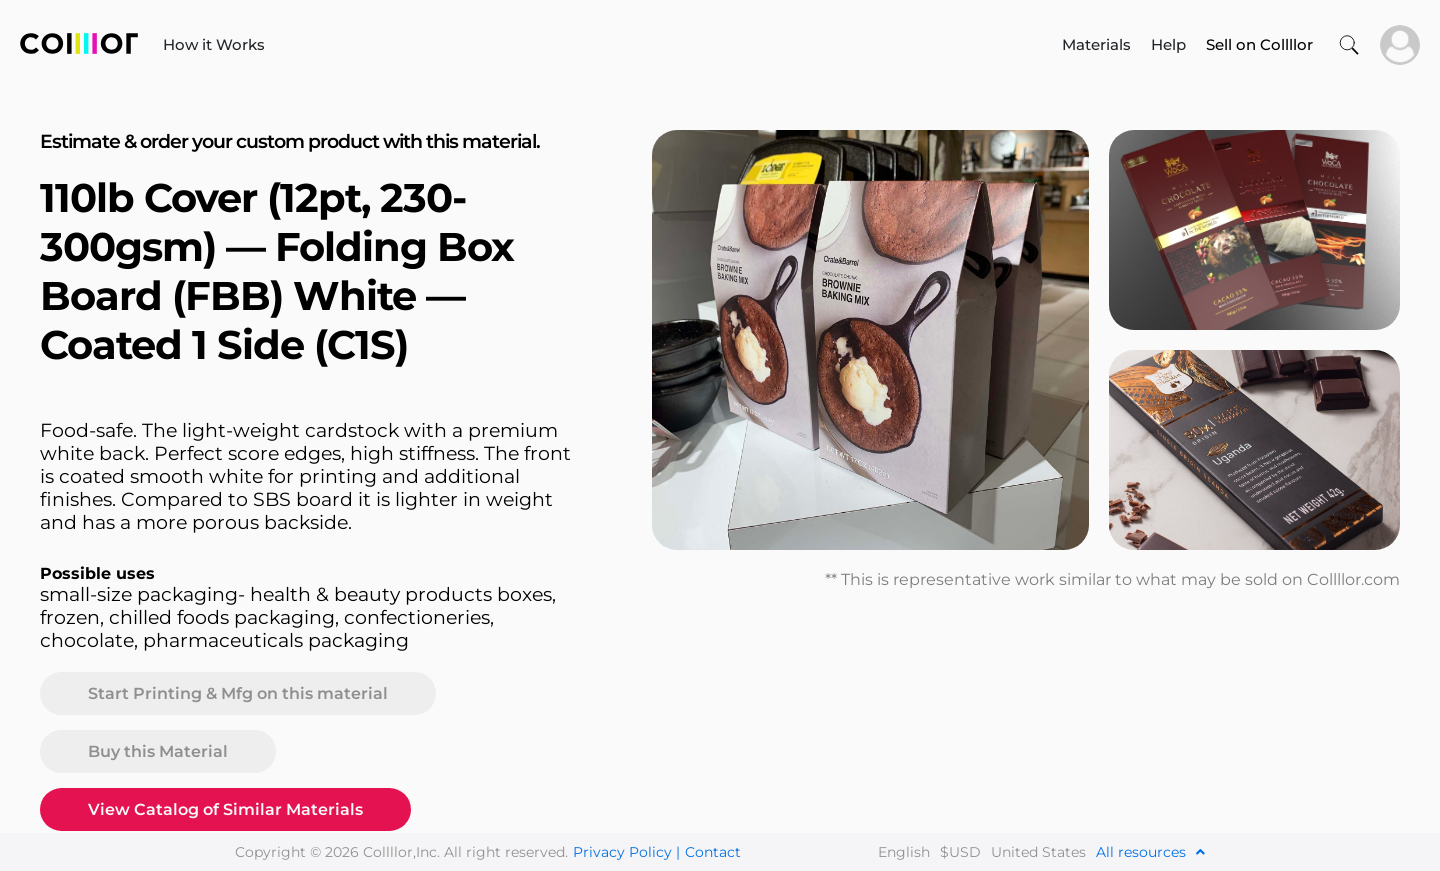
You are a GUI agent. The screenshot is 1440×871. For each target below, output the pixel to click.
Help (1168, 44)
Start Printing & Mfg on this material (238, 693)
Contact (713, 852)
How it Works (214, 44)
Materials (1096, 44)
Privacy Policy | (626, 852)
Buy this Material (158, 751)
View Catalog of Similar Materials (225, 809)
